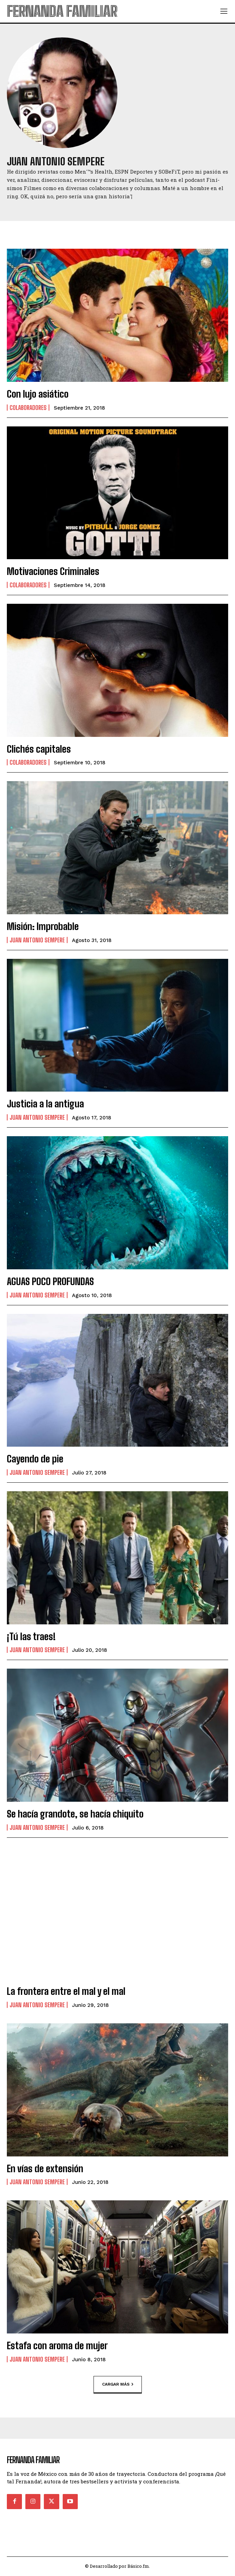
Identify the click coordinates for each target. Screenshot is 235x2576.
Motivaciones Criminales (53, 571)
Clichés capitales (39, 749)
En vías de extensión (45, 2168)
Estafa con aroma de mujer (57, 2345)
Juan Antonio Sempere (37, 940)
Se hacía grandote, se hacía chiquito (75, 1814)
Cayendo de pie (35, 1459)
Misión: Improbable (43, 926)
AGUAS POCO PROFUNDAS (50, 1281)
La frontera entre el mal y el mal (66, 1991)
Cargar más (117, 2384)
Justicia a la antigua (45, 1103)
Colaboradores (28, 407)
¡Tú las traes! (31, 1636)
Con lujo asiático (38, 394)
